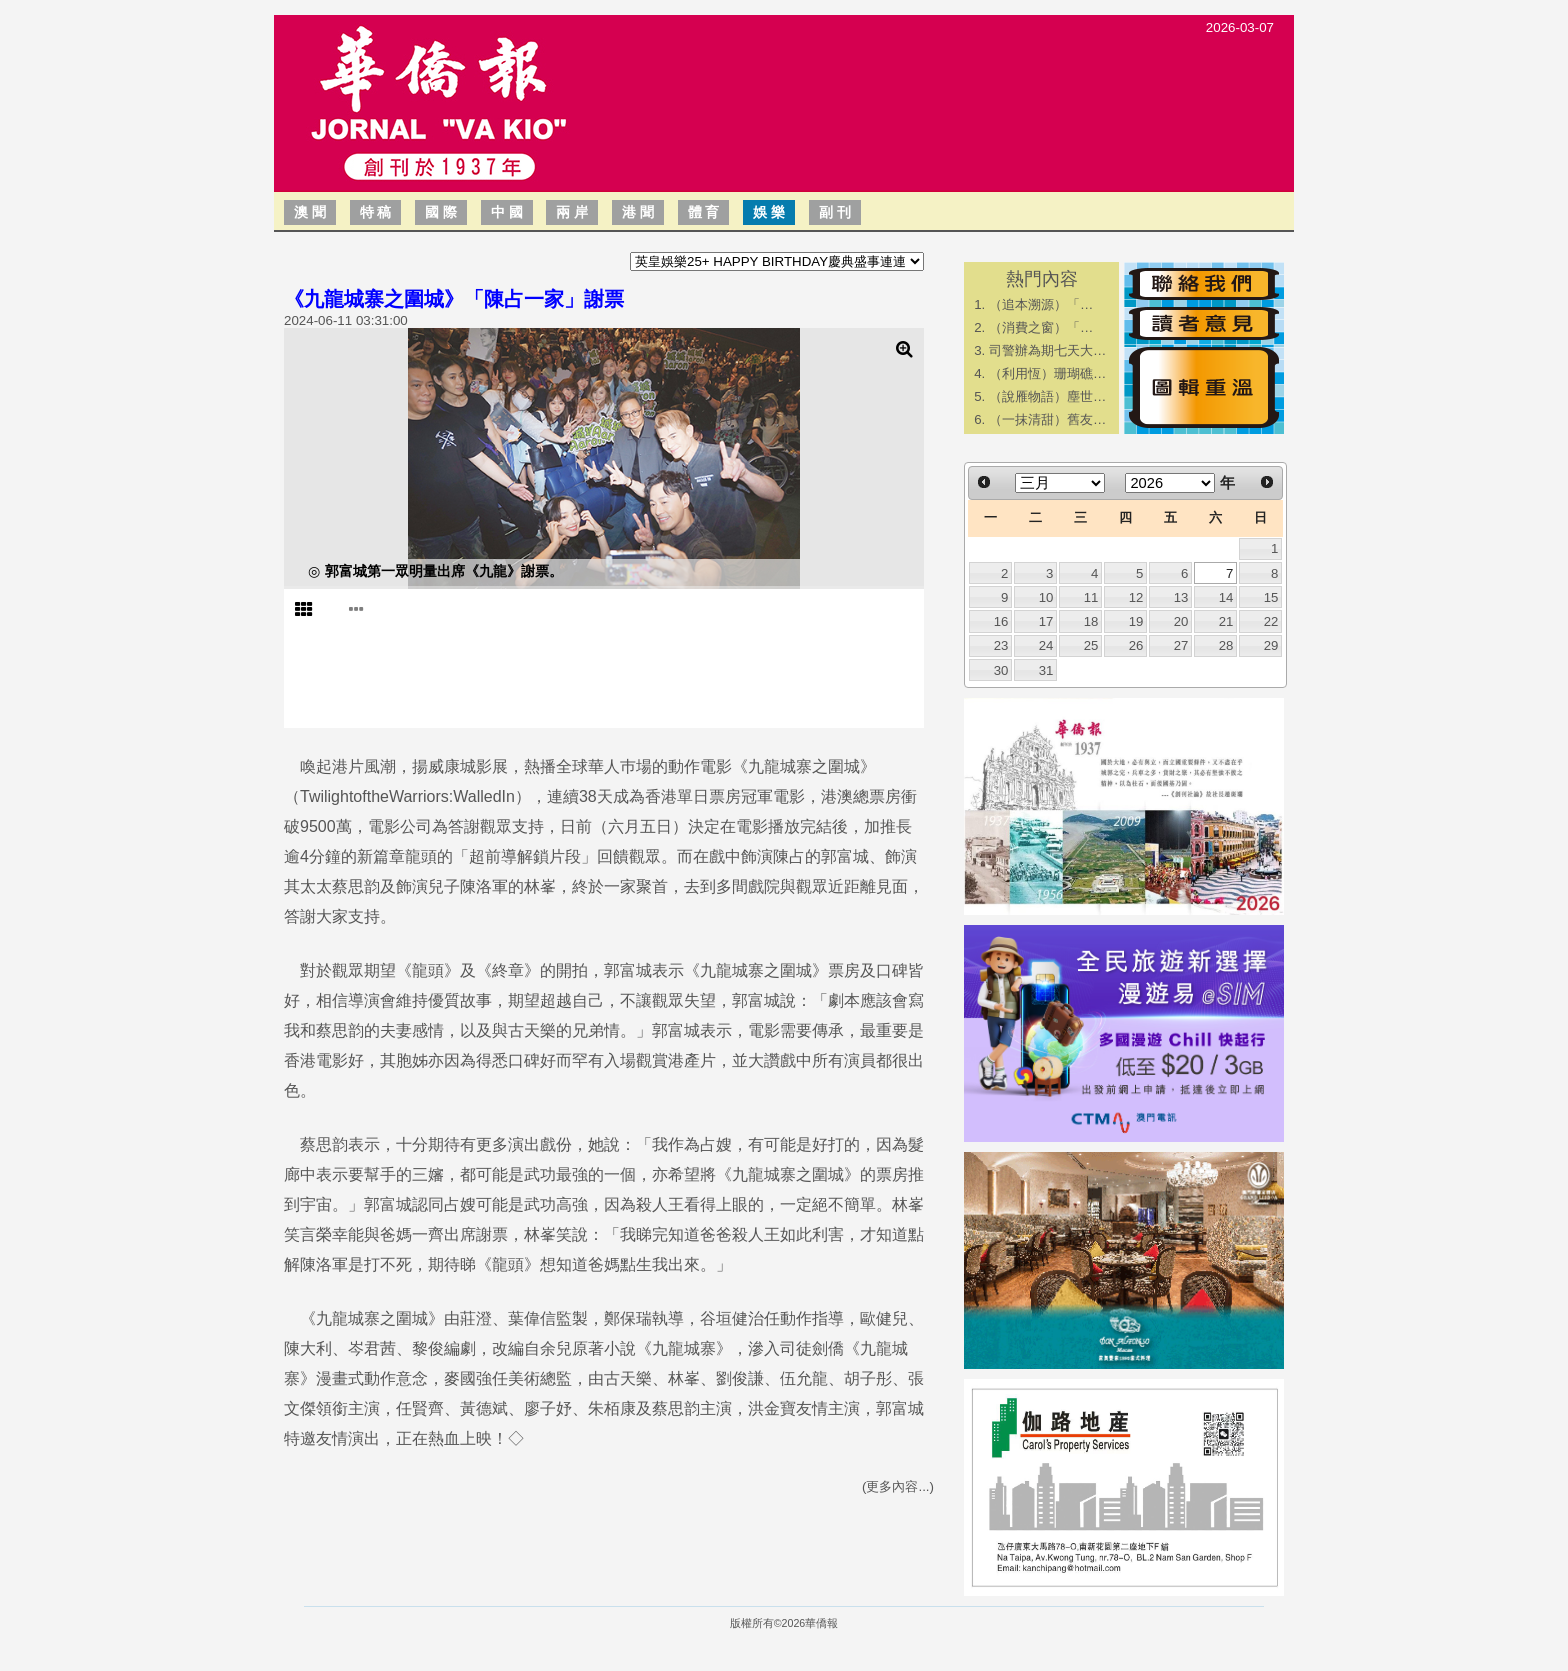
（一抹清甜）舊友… (1047, 419)
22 (1271, 621)
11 (1091, 597)
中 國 (507, 212)
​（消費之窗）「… (1041, 327)
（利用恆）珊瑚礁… (1047, 373)
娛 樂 (769, 212)
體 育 (704, 212)
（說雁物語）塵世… (1047, 396)
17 (1046, 621)
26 (1136, 645)
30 (1001, 670)
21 (1226, 621)
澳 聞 (310, 212)
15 (1271, 597)
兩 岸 (572, 212)
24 (1046, 645)
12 (1136, 597)
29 (1271, 645)
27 (1181, 645)
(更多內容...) (898, 1486)
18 (1091, 621)
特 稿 (376, 212)
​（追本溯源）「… (1041, 304)
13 (1181, 597)
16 (1001, 621)
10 (1046, 597)
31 (1046, 670)
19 (1136, 621)
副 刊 (835, 212)
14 (1226, 597)
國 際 (441, 212)
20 (1181, 621)
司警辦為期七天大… (1047, 350)
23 (1001, 645)
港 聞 (638, 212)
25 (1091, 645)
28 (1226, 645)
